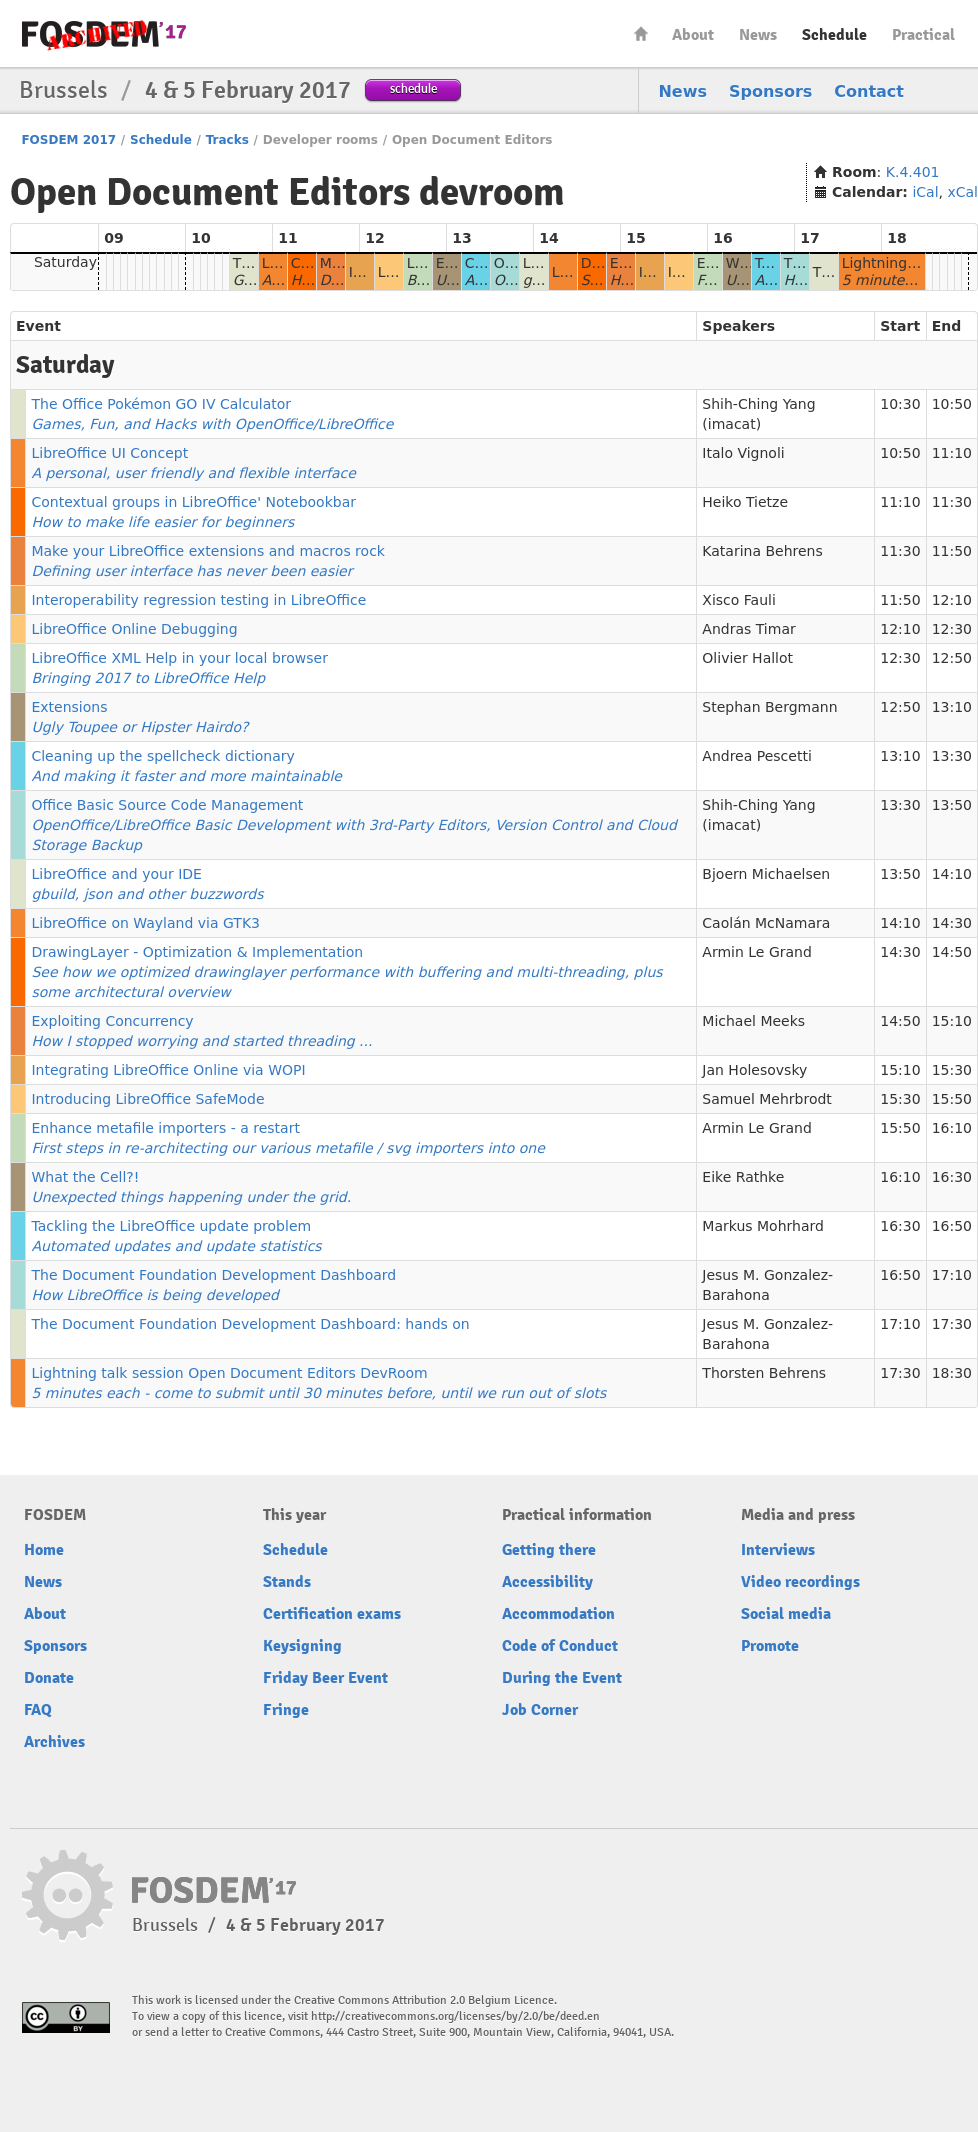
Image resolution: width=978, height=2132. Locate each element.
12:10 (952, 600)
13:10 (952, 707)
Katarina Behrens (762, 551)
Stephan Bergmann (769, 707)
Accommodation (558, 1614)
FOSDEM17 (104, 34)
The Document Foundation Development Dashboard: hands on (250, 1324)
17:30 (952, 1324)
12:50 (952, 658)
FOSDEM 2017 (68, 140)
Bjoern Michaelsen (766, 874)
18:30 (952, 1373)
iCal (925, 192)
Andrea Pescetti (756, 756)
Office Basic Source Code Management (353, 825)
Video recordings (800, 1582)
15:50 (952, 1099)
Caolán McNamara (766, 923)
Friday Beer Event (325, 1678)
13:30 (952, 756)
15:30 (952, 1070)
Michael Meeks (753, 1021)
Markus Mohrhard (763, 1226)
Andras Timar (748, 629)
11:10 (952, 453)
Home (641, 33)
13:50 (952, 805)
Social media (786, 1614)
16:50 (952, 1226)
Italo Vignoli (743, 453)
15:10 (952, 1021)
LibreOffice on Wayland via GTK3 (145, 923)
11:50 (952, 551)
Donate (49, 1678)
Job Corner (540, 1710)
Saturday (65, 262)
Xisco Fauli (739, 600)
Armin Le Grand (757, 952)
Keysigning (302, 1646)
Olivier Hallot (747, 658)
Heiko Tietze (745, 502)
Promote (770, 1646)
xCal (962, 192)
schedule (413, 88)
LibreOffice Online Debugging (134, 629)
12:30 (952, 629)
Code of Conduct (560, 1646)
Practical (923, 35)
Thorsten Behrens (764, 1373)
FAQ (38, 1710)
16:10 (952, 1128)
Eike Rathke (743, 1177)
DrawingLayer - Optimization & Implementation (346, 972)
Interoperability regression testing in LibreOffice (198, 600)
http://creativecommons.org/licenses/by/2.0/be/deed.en (455, 2016)
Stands (287, 1582)
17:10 (952, 1275)
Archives (54, 1742)
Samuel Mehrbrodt (767, 1099)
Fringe (286, 1710)
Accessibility (547, 1582)
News (758, 35)
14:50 (952, 952)
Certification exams (332, 1614)
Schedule (834, 35)
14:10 (952, 874)
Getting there (549, 1550)
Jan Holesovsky (754, 1070)
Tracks (227, 140)
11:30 (952, 502)
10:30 (900, 404)
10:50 (952, 404)
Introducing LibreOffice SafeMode (147, 1099)
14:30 (952, 923)
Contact (869, 91)
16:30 (952, 1177)
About (693, 35)
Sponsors (770, 91)
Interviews (778, 1550)
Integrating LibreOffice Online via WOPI (168, 1070)
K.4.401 (913, 172)
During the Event (562, 1678)
